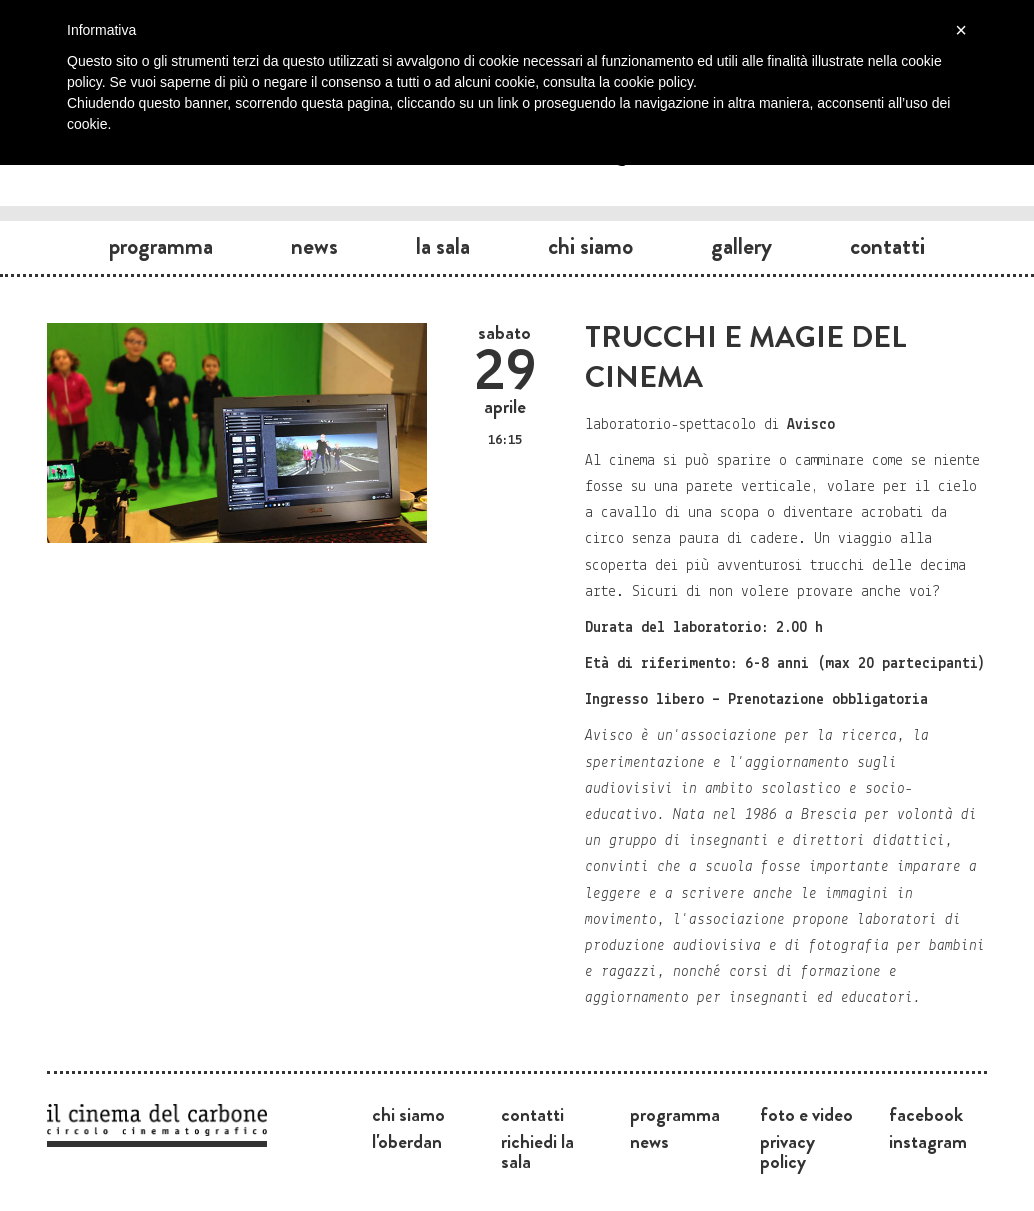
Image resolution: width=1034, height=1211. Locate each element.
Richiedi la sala (537, 1151)
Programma (161, 246)
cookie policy (653, 82)
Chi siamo (590, 246)
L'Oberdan (407, 1141)
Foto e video (806, 1114)
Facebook (926, 1114)
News (314, 246)
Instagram (928, 1141)
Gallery (741, 246)
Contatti (887, 246)
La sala (443, 246)
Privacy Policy (787, 1151)
